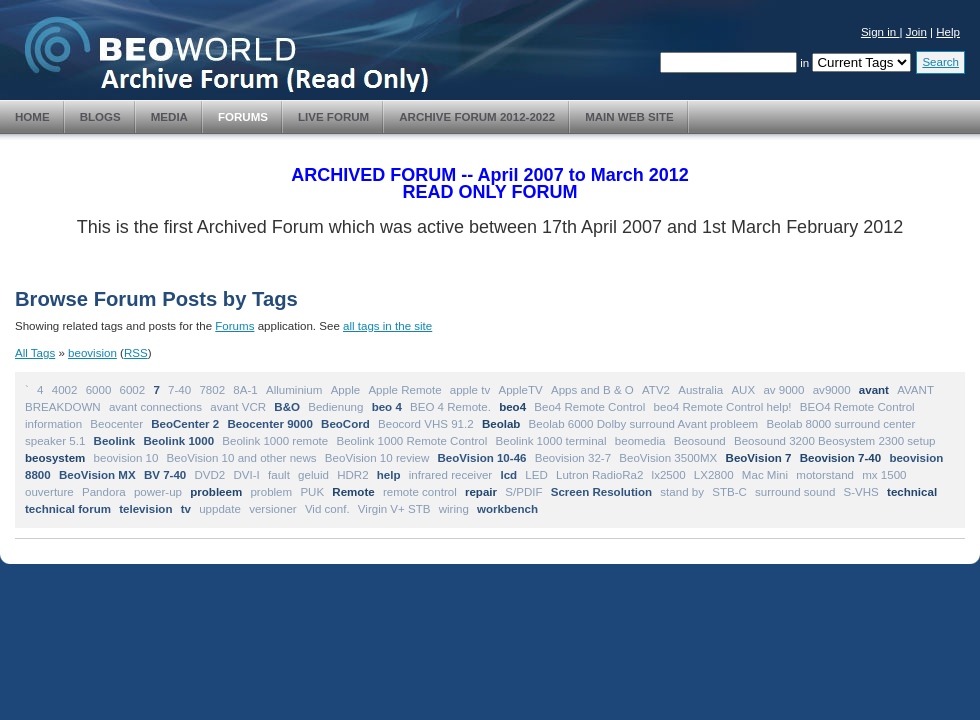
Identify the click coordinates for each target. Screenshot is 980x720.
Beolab (501, 424)
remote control (420, 492)
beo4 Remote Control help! (723, 407)
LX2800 (714, 475)
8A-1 (245, 390)
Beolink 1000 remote (275, 441)
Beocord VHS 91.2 (426, 424)
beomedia (640, 441)
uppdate (220, 509)
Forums (243, 117)
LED (536, 475)
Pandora (104, 492)
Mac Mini (765, 475)
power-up (158, 492)
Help (948, 32)
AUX (743, 390)
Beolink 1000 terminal (551, 441)
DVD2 (209, 475)
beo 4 (387, 407)
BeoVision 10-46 (481, 458)
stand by (682, 492)
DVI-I (247, 475)
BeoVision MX (97, 475)
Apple (346, 390)
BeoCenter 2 (185, 424)
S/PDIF (523, 492)
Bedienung (335, 407)
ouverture (49, 492)
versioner (273, 509)
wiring (454, 509)
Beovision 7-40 (841, 458)
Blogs (100, 117)
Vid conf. (327, 509)
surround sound (795, 492)
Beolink (115, 441)
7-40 (179, 390)
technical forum (68, 509)
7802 (212, 390)
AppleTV (520, 390)
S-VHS (861, 492)
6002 (133, 390)
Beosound (700, 441)
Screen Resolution (601, 492)
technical (912, 492)
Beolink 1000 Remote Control (411, 441)
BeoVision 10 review (377, 458)
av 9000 (783, 390)
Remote (353, 492)
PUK (312, 492)
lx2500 (669, 475)
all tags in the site (387, 326)
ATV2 (656, 390)
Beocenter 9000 (269, 424)
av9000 (832, 390)
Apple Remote (404, 390)
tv (186, 509)
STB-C (729, 492)
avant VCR (238, 407)
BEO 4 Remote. (450, 407)
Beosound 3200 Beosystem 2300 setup (835, 441)
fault (279, 475)
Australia (700, 390)
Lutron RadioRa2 (599, 475)
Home (32, 117)
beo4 (512, 407)
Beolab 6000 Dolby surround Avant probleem (644, 424)
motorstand (825, 475)
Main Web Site (629, 117)
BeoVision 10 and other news (242, 458)
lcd (508, 475)
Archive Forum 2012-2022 (477, 117)
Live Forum (333, 117)
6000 (99, 390)
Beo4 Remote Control (589, 407)
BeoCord (345, 424)
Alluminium (294, 390)
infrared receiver (450, 475)
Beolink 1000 (179, 441)
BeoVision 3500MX (668, 458)
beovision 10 (126, 458)
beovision (92, 353)
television (145, 509)
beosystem (55, 458)
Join (916, 32)
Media (169, 117)
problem (271, 492)
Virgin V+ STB (394, 509)
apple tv (470, 390)
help (389, 475)
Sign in (880, 32)
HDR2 (352, 475)
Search (940, 62)
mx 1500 (884, 475)
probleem (216, 492)
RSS (136, 353)
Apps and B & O (592, 390)
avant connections (155, 407)
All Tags (35, 353)
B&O (287, 407)
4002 (65, 390)
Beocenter (116, 424)
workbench (507, 509)
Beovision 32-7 (573, 458)
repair (481, 492)
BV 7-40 (165, 475)
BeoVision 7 (759, 458)
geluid (313, 475)
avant (874, 390)
